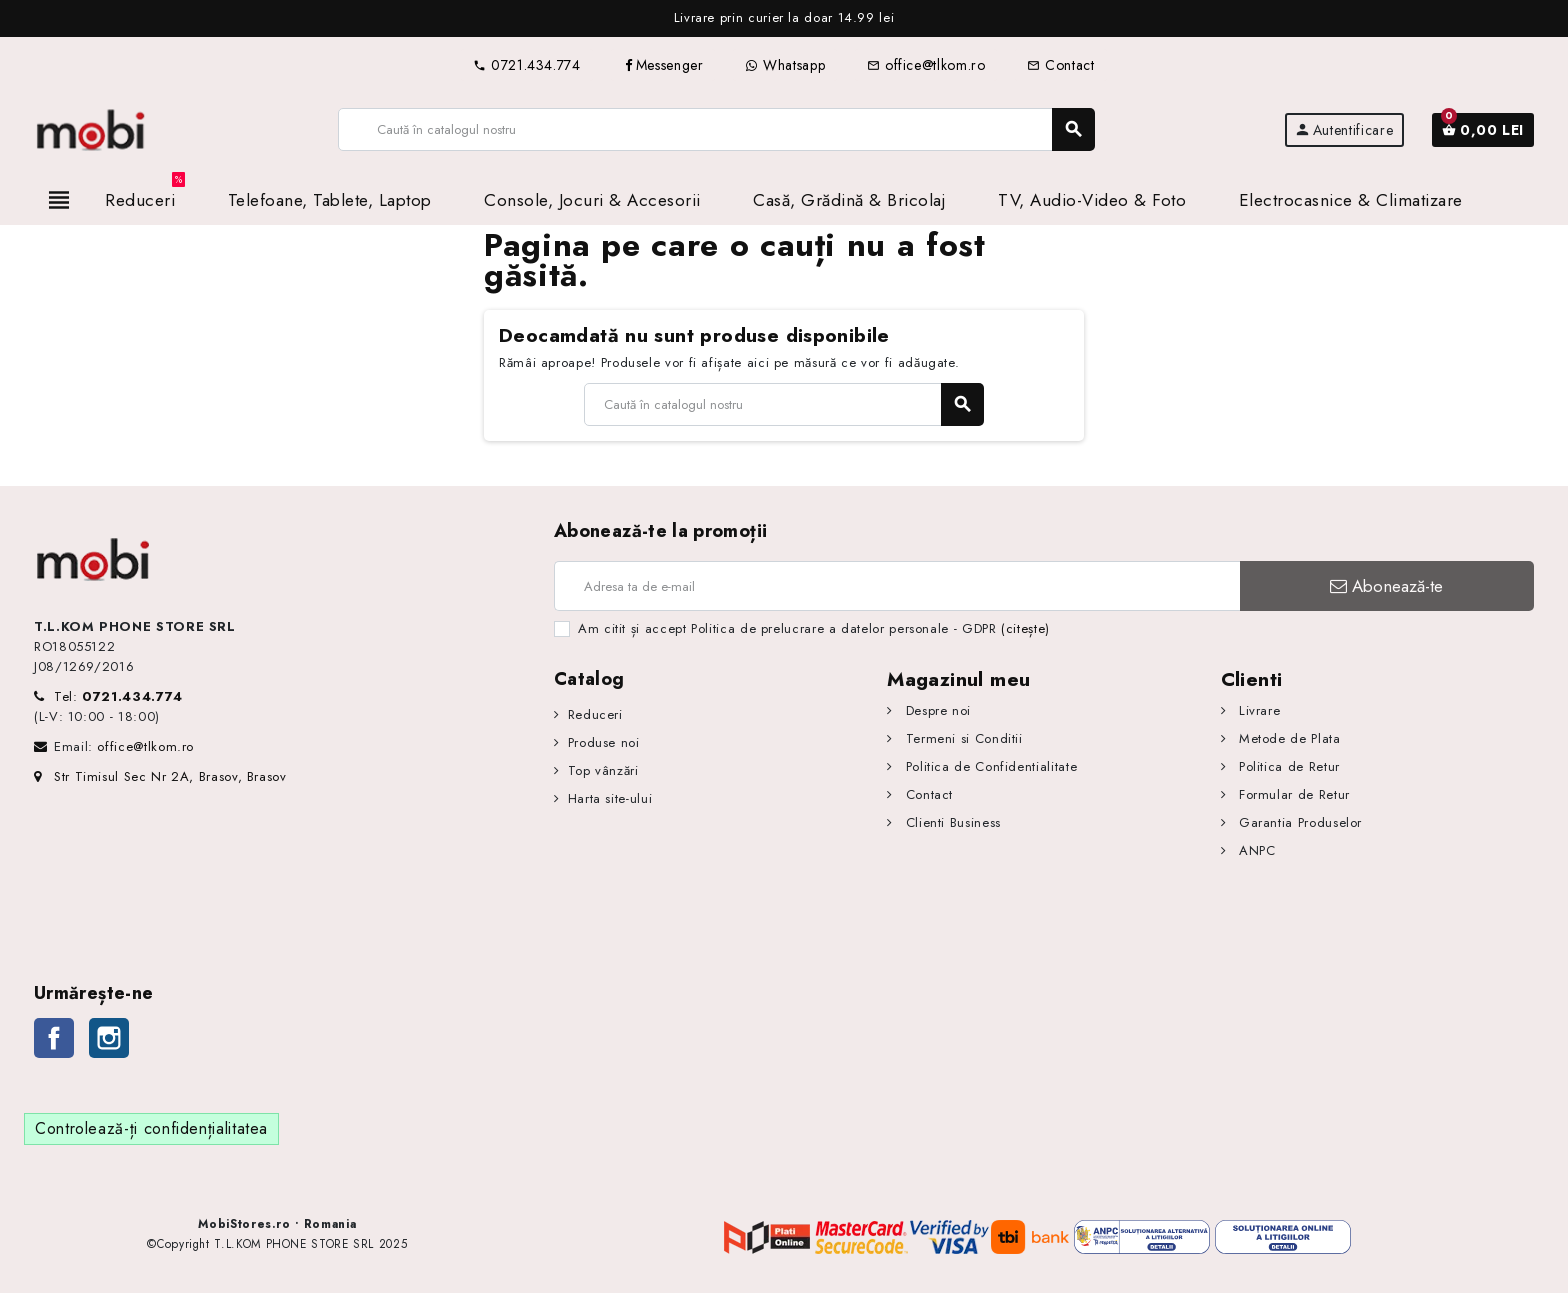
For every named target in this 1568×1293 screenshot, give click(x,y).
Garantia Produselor (1298, 822)
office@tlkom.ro (926, 65)
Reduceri (595, 714)
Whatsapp (785, 65)
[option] (784, 18)
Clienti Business (951, 822)
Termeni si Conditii (962, 738)
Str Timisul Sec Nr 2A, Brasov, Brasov (160, 776)
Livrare (1257, 710)
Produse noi (604, 742)
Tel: (118, 696)
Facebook (54, 1038)
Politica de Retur (1287, 766)
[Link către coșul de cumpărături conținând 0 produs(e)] (1483, 130)
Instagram (109, 1038)
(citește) (1025, 628)
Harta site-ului (610, 798)
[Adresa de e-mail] (897, 586)
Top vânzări (603, 770)
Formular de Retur (1292, 794)
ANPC (1254, 850)
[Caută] (716, 129)
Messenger (663, 65)
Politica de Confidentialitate (989, 766)
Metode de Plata (1287, 738)
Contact (1060, 65)
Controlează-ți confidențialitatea (151, 1128)
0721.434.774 (526, 65)
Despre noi (936, 710)
